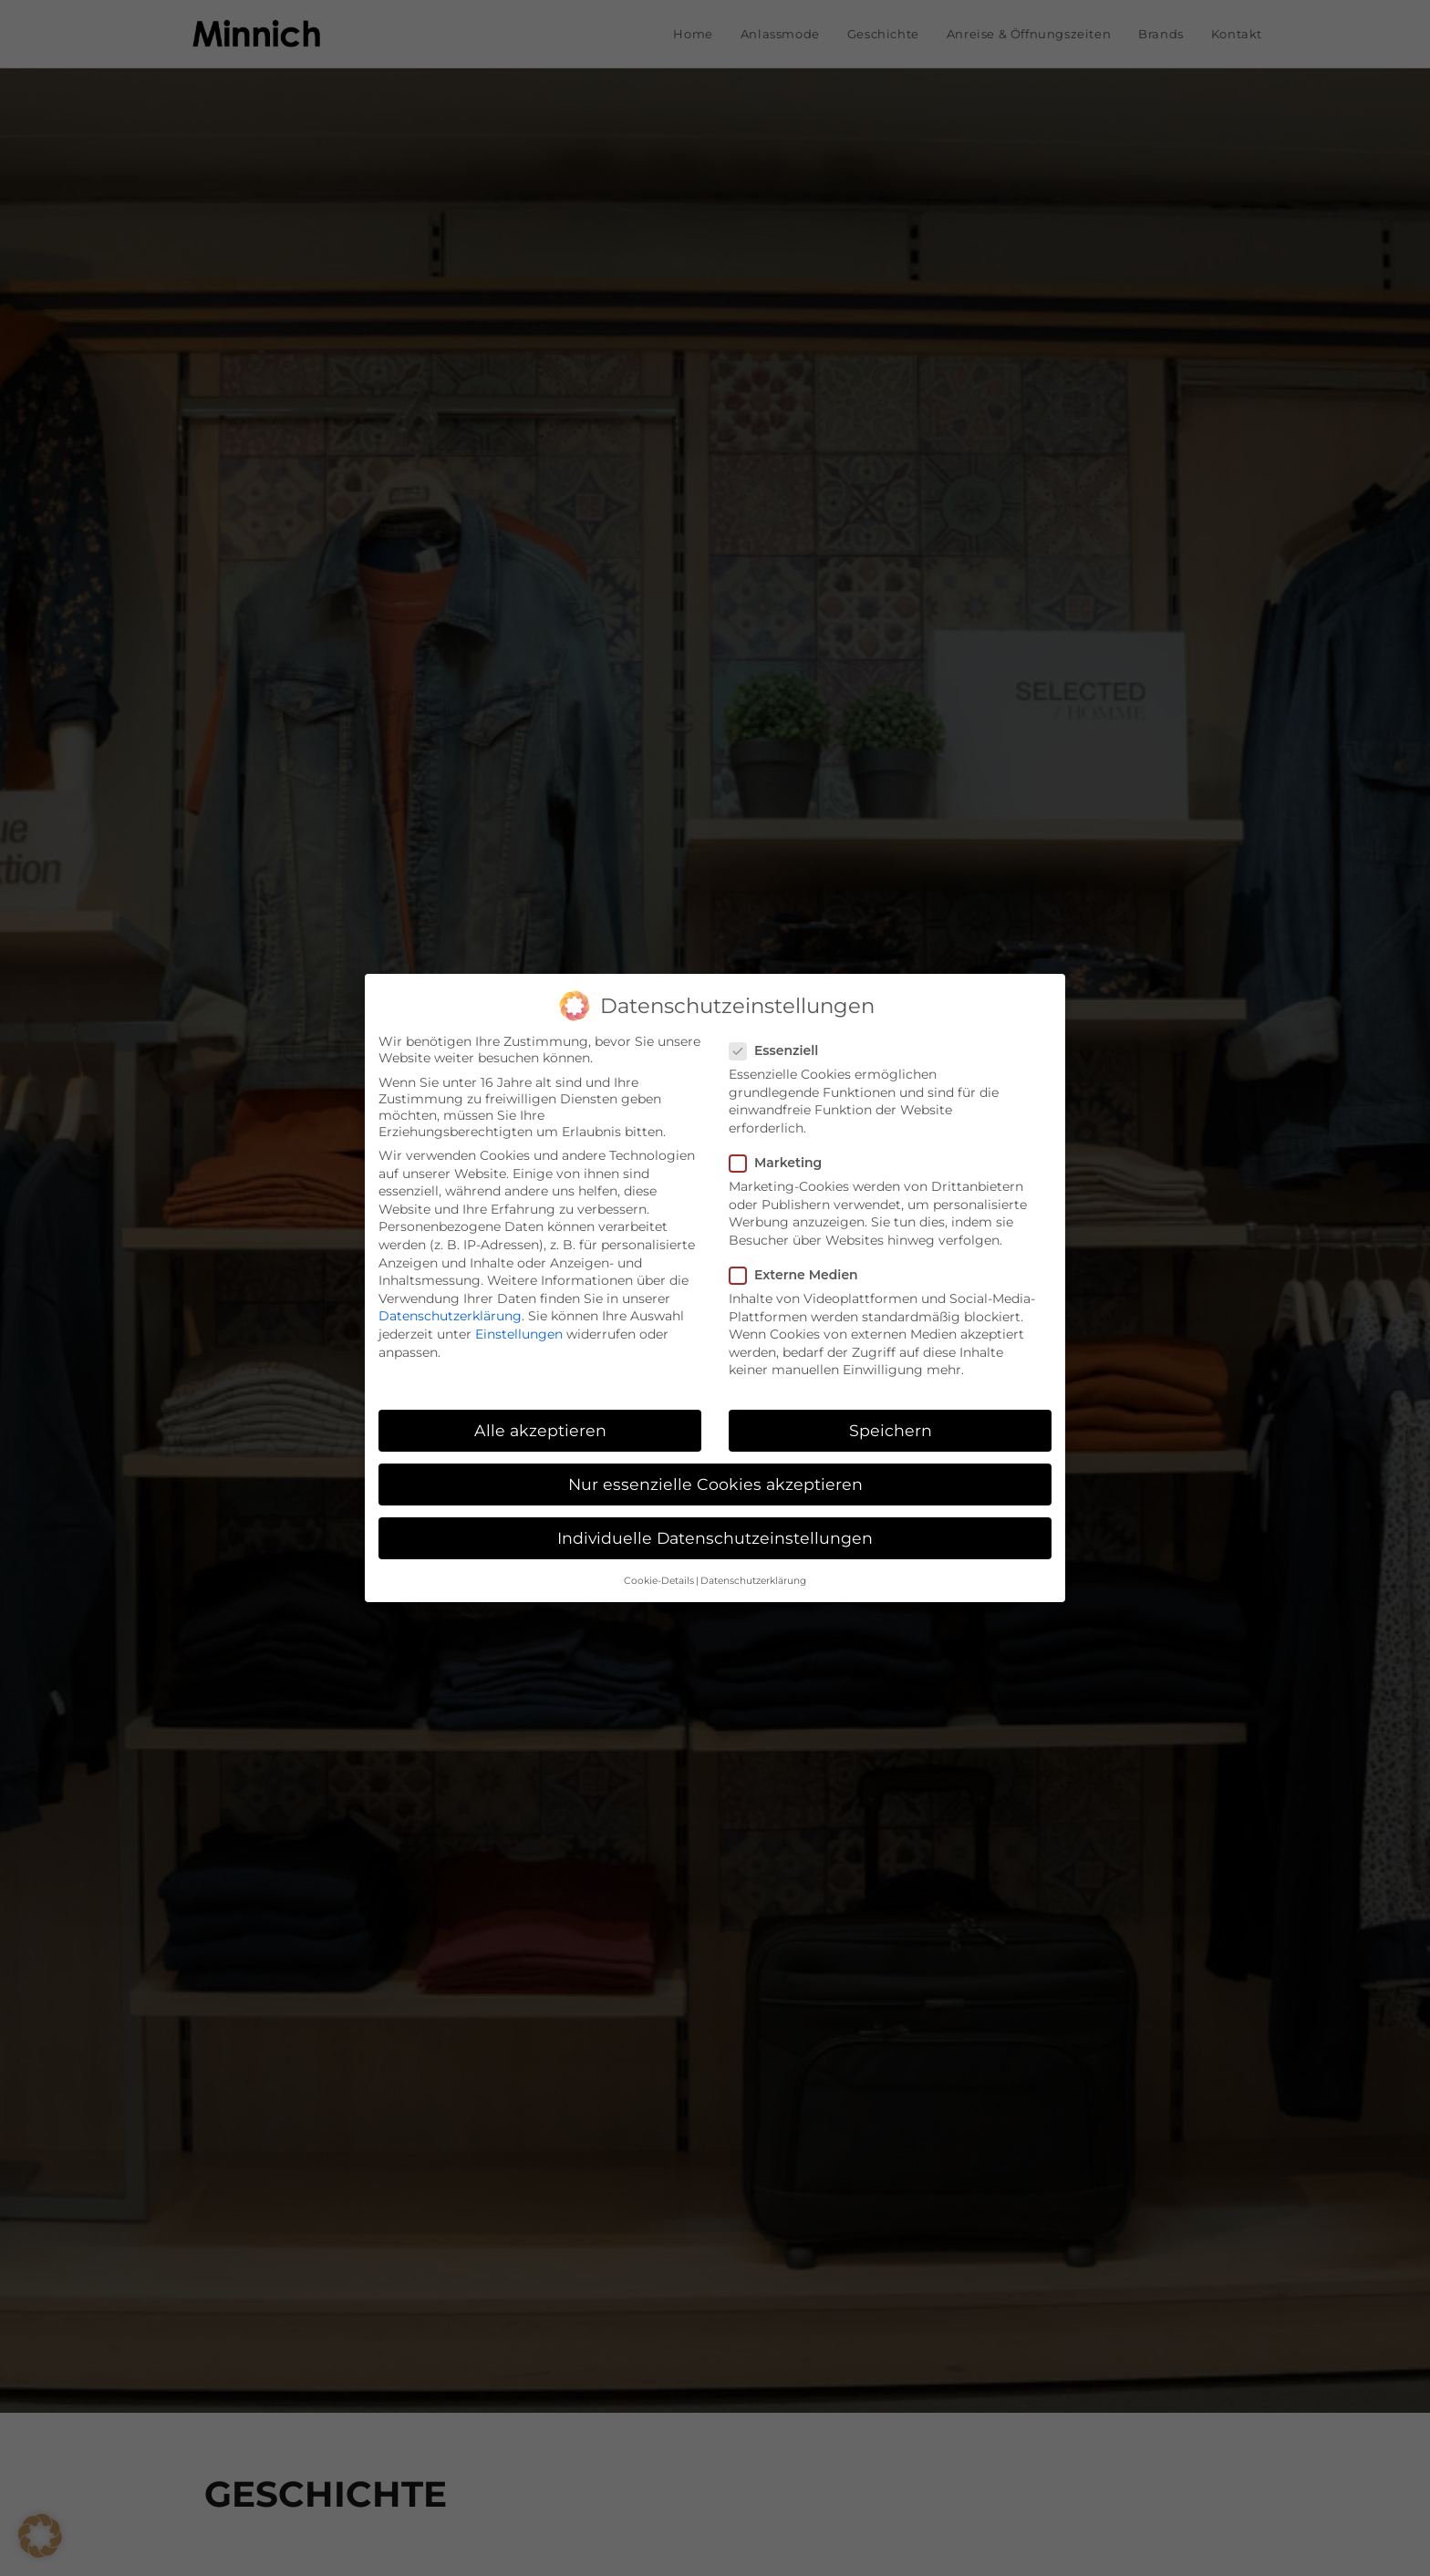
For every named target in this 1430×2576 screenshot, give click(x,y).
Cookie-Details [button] (659, 1581)
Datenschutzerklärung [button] (753, 1581)
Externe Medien (801, 1275)
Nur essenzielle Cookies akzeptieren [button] (715, 1484)
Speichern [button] (890, 1430)
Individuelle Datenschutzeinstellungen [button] (715, 1537)
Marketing (782, 1162)
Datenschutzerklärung (450, 1316)
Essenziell (781, 1050)
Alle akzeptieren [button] (540, 1430)
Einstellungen (519, 1334)
